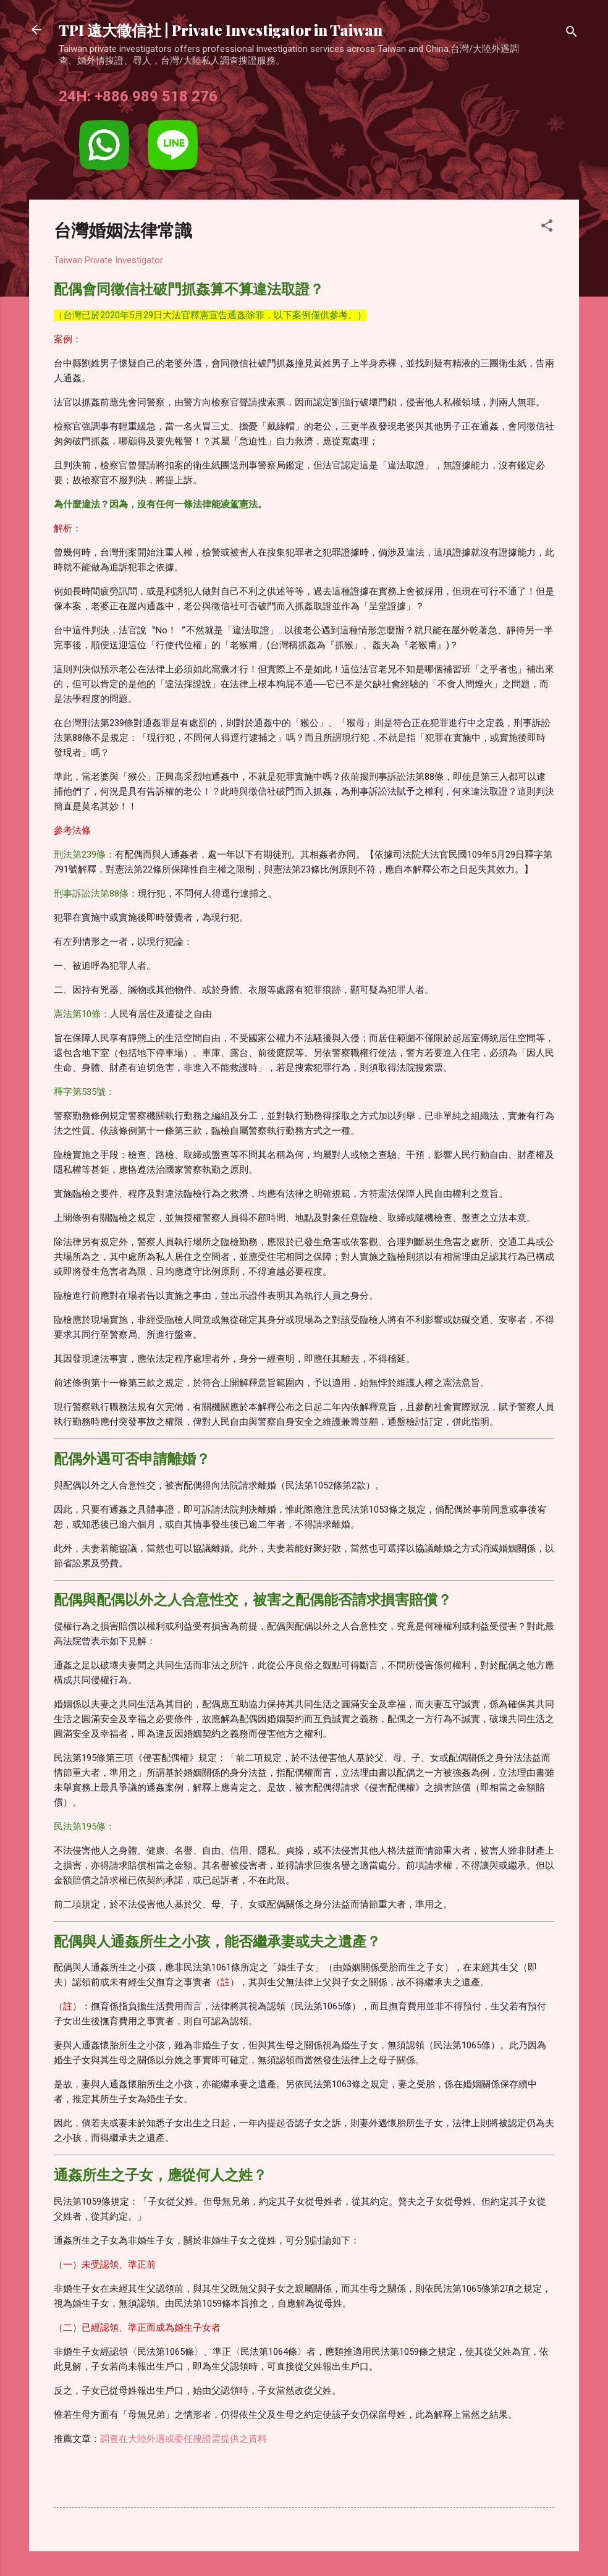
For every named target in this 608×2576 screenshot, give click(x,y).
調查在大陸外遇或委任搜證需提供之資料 (183, 2438)
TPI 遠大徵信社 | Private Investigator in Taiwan (220, 30)
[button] (546, 227)
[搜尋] (571, 34)
